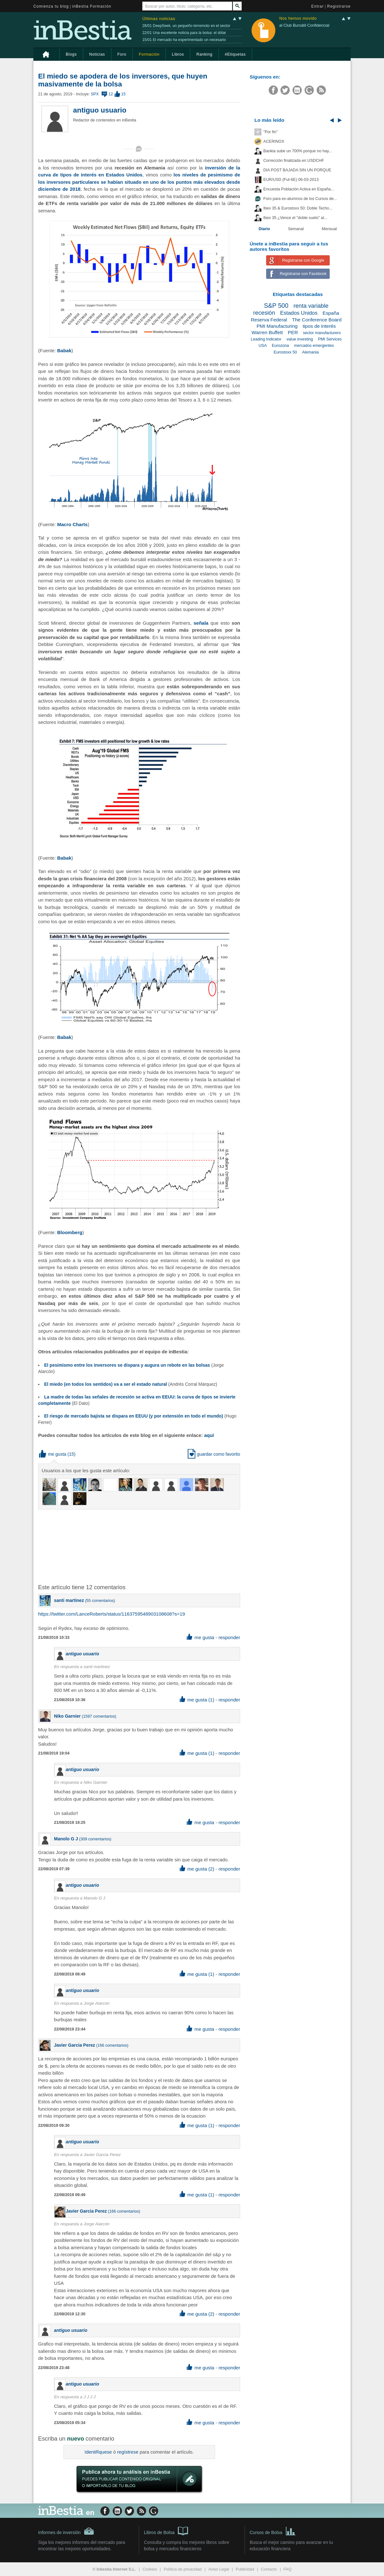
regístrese (127, 2452)
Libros (178, 54)
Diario (264, 229)
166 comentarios (112, 2045)
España (331, 313)
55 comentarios (100, 1600)
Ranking (204, 54)
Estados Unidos (299, 313)
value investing (299, 339)
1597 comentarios (99, 1716)
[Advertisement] (139, 1546)
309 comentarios (95, 1839)
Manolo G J (66, 1838)
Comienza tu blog (51, 6)
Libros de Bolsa (166, 2530)
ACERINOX (273, 141)
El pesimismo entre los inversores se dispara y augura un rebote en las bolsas (127, 1365)
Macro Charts (72, 524)
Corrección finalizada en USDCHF (293, 160)
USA (263, 345)
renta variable (310, 306)
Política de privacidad (183, 2569)
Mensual (329, 229)
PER (293, 332)
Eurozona (280, 345)
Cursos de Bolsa (273, 2530)
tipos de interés (319, 326)
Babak (64, 350)
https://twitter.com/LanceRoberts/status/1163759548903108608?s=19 (111, 1614)
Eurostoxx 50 (285, 352)
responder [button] (229, 1637)
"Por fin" (270, 132)
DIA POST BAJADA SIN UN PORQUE (297, 170)
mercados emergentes (314, 345)
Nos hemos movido (298, 19)
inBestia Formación (91, 6)
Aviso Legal (218, 2569)
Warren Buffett (267, 332)
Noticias (97, 54)
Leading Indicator (266, 339)
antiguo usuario (99, 110)
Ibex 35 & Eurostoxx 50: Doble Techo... (298, 208)
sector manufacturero (322, 333)
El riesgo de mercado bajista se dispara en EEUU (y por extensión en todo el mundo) (133, 1416)
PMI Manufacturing (277, 326)
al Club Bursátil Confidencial (304, 25)
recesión (264, 313)
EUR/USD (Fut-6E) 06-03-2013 (291, 179)
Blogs (71, 54)
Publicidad (245, 2569)
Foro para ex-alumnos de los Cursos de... (300, 198)
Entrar (317, 6)
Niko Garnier (67, 1716)
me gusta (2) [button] (197, 1869)
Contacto (269, 2569)
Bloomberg (69, 1232)
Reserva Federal (269, 319)
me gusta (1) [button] (197, 1699)
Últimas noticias (158, 18)
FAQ (288, 2569)
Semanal (296, 229)
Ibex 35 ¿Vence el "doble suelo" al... (295, 218)
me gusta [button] (52, 1454)
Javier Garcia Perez (74, 2045)
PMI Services (329, 339)
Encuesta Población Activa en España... (298, 189)
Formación (149, 54)
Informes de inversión (66, 2531)
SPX (95, 94)
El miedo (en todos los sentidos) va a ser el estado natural (105, 1384)
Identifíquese (98, 2452)
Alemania (310, 352)
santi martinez (69, 1600)
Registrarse (339, 6)
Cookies (150, 2569)
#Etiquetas (235, 54)
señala (201, 623)
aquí (209, 1435)
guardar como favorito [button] (214, 1454)
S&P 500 (276, 305)
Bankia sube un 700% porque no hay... (297, 151)
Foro (122, 54)
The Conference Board (317, 319)
